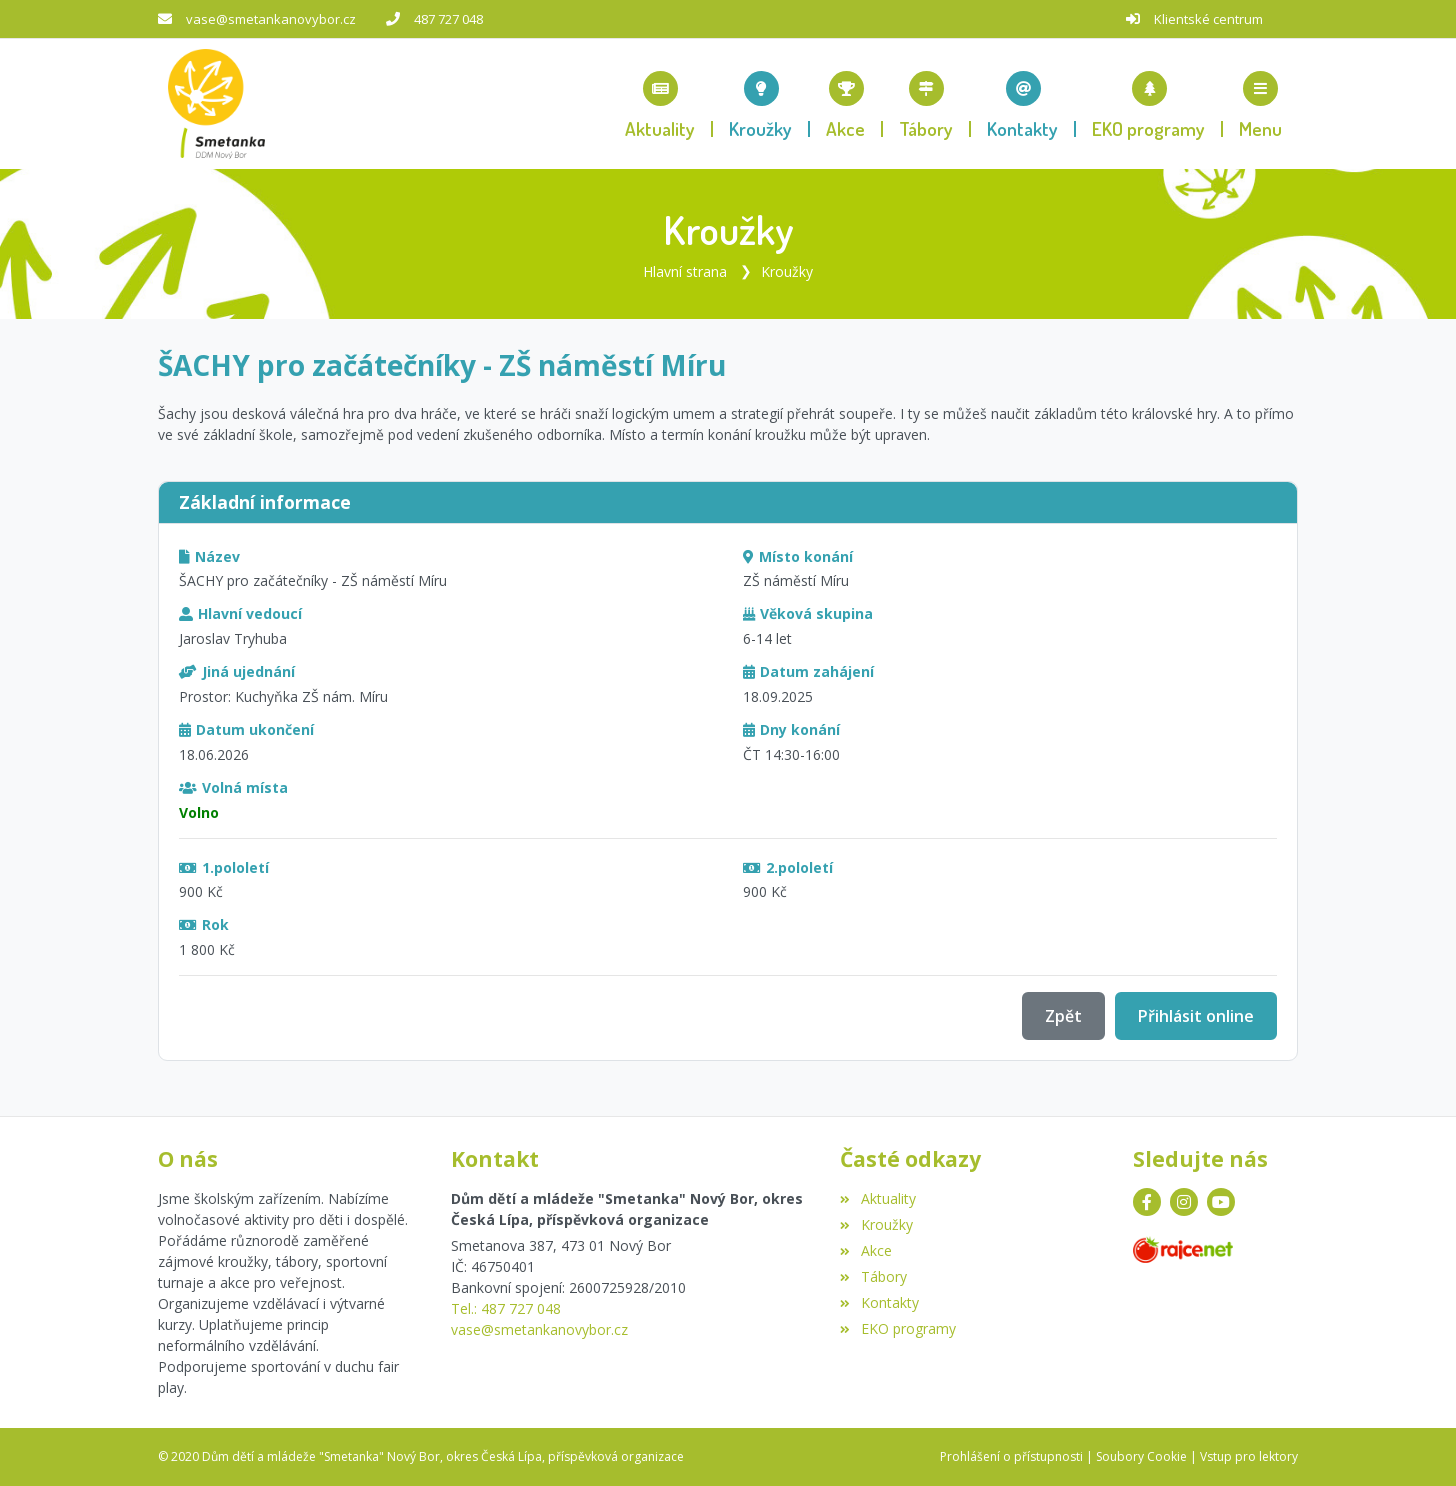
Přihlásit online (1196, 1016)
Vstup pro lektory (1249, 1456)
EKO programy (897, 1328)
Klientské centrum (1208, 19)
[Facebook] (1147, 1202)
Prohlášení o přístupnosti (1011, 1456)
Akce (865, 1250)
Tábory (873, 1276)
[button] (1260, 104)
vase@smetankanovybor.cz (271, 19)
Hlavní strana (685, 271)
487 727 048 (448, 19)
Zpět (1063, 1016)
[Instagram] (1184, 1202)
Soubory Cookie (1141, 1456)
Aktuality (877, 1198)
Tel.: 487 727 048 (506, 1308)
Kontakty (879, 1302)
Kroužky (787, 271)
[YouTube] (1221, 1202)
